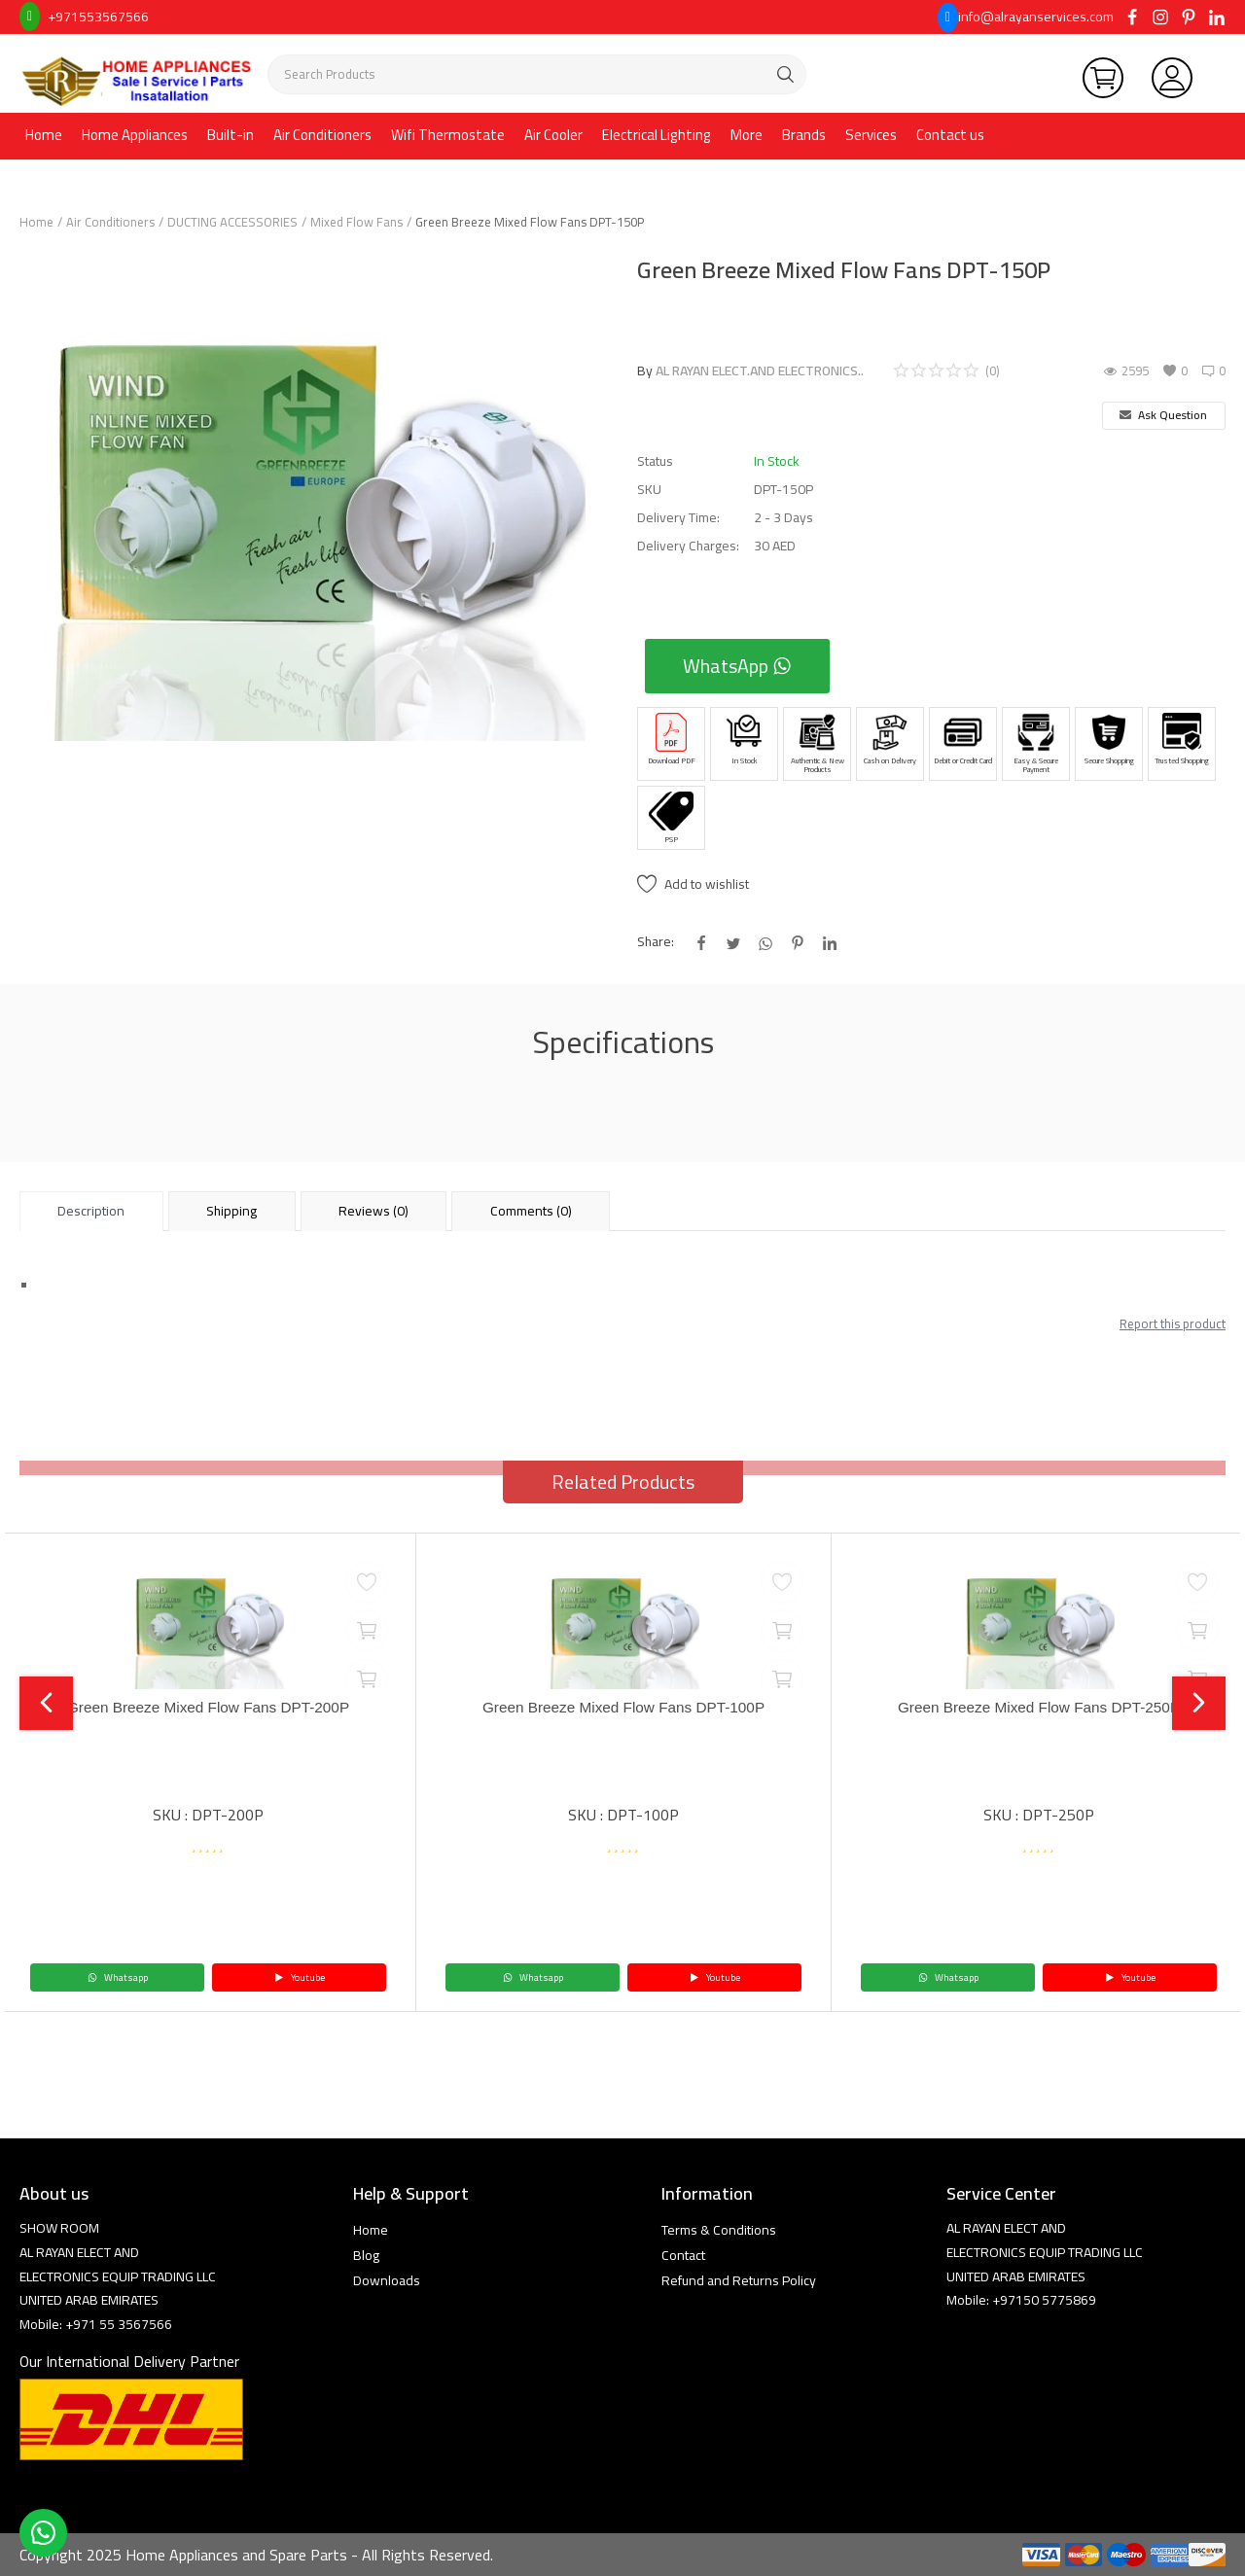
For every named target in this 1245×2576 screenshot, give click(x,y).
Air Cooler (553, 135)
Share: (655, 942)
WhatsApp (737, 666)
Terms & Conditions (718, 2229)
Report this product (1173, 1323)
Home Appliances (135, 135)
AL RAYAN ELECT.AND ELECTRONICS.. (760, 370)
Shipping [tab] (231, 1210)
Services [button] (871, 135)
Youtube (299, 1977)
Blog (366, 2255)
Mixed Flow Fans (356, 221)
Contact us (950, 135)
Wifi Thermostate (448, 135)
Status (655, 461)
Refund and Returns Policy (738, 2280)
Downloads (386, 2280)
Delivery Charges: (688, 546)
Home (43, 135)
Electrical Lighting (656, 135)
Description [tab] (90, 1210)
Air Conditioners (322, 135)
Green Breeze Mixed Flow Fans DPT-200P (207, 1708)
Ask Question (1163, 415)
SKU (649, 489)
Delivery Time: (678, 518)
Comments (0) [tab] (531, 1210)
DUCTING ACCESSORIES (232, 221)
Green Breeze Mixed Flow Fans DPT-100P (623, 1708)
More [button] (746, 135)
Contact (683, 2255)
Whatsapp (118, 1977)
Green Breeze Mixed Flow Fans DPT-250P (1038, 1708)
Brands (804, 135)
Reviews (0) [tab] (373, 1210)
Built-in (230, 135)
